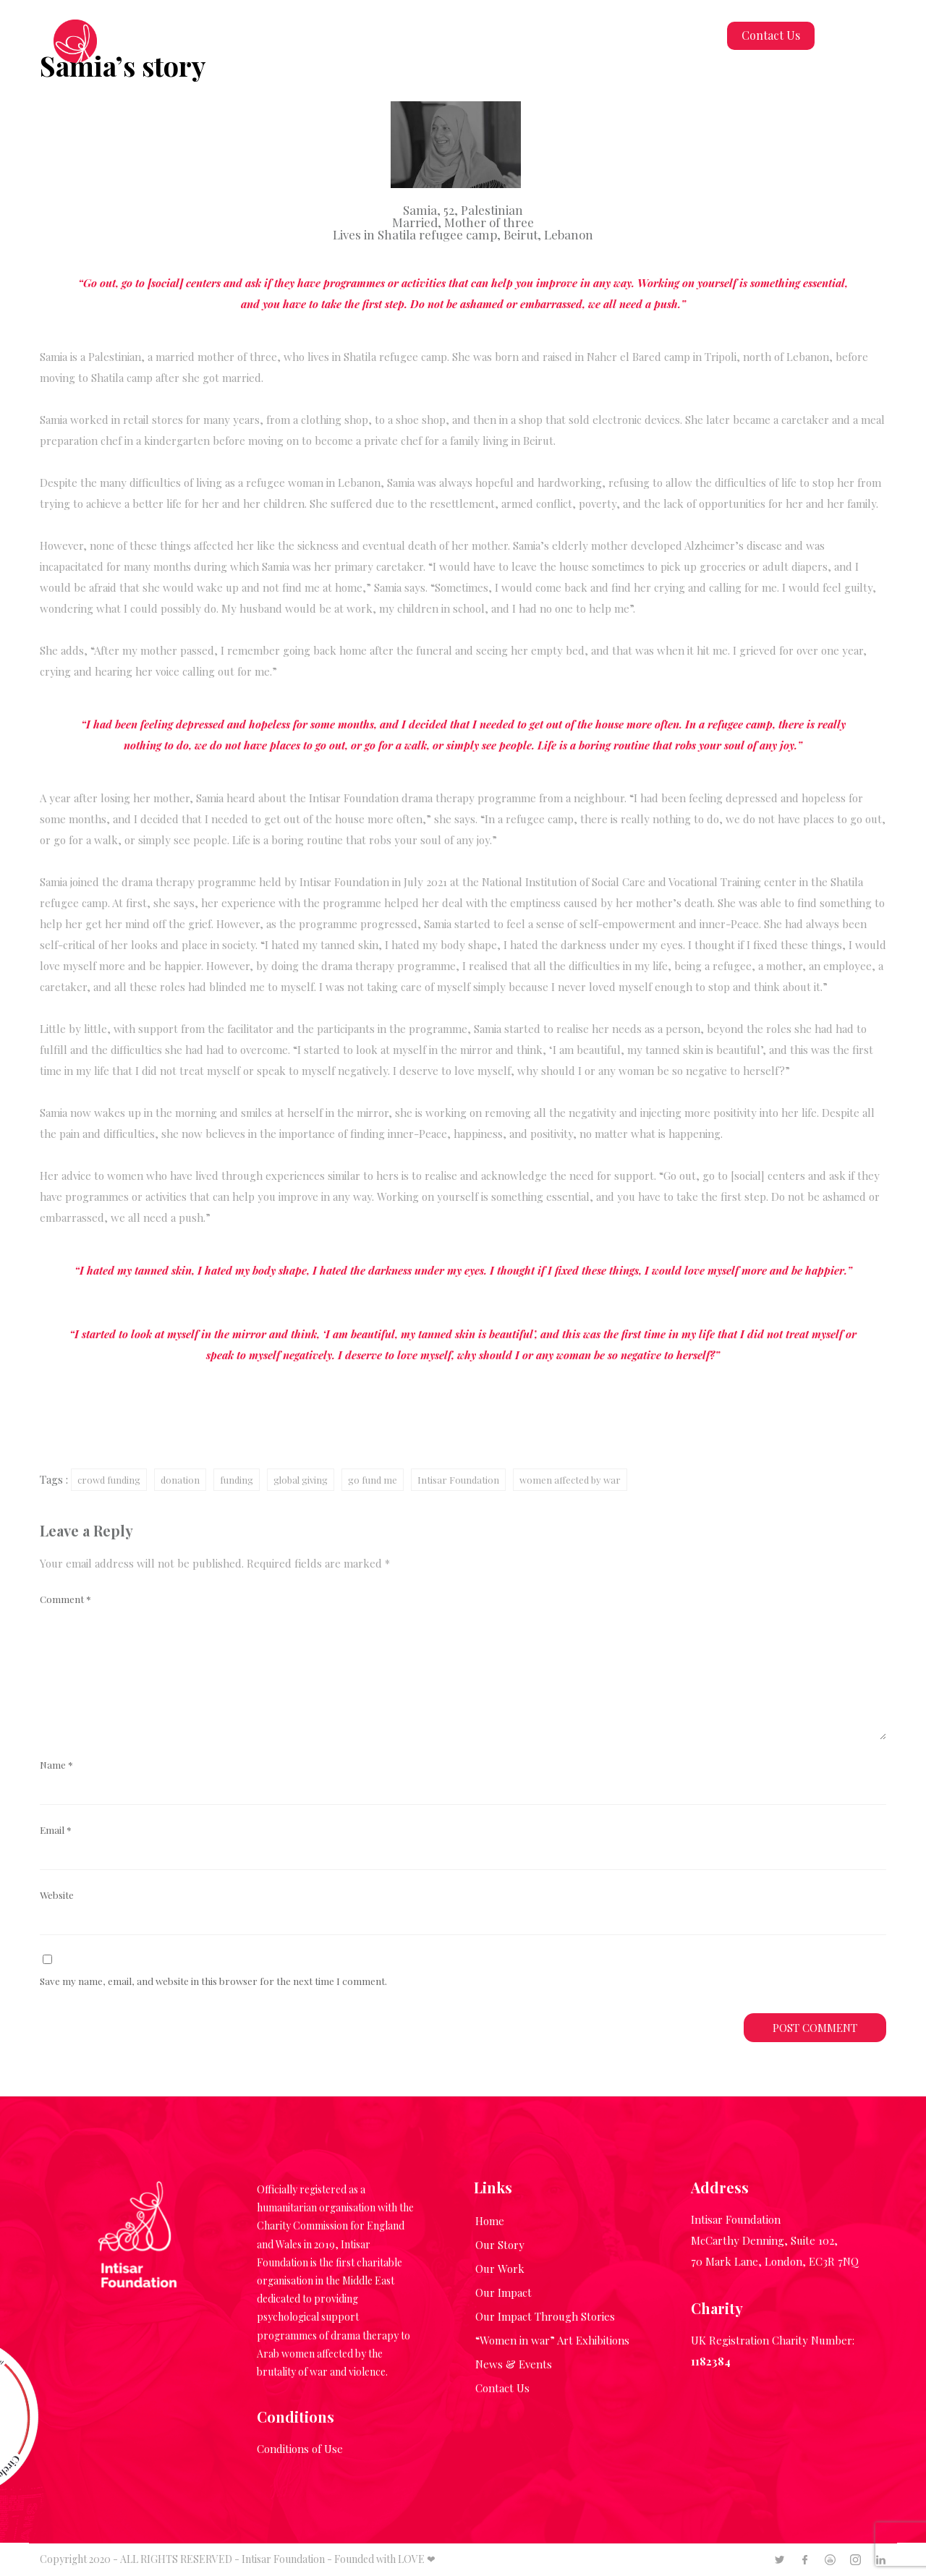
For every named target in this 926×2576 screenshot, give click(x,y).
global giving (300, 1480)
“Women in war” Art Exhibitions (552, 2340)
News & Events (513, 2364)
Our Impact (503, 2292)
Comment (65, 1598)
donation (180, 1480)
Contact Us (771, 35)
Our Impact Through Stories (545, 2316)
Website (57, 1894)
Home (489, 2221)
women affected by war (570, 1480)
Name (56, 1764)
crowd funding (108, 1480)
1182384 (711, 2361)
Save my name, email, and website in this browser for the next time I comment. (213, 1980)
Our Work (499, 2268)
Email (56, 1829)
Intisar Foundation (458, 1480)
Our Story (499, 2244)
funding (236, 1480)
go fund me (372, 1480)
